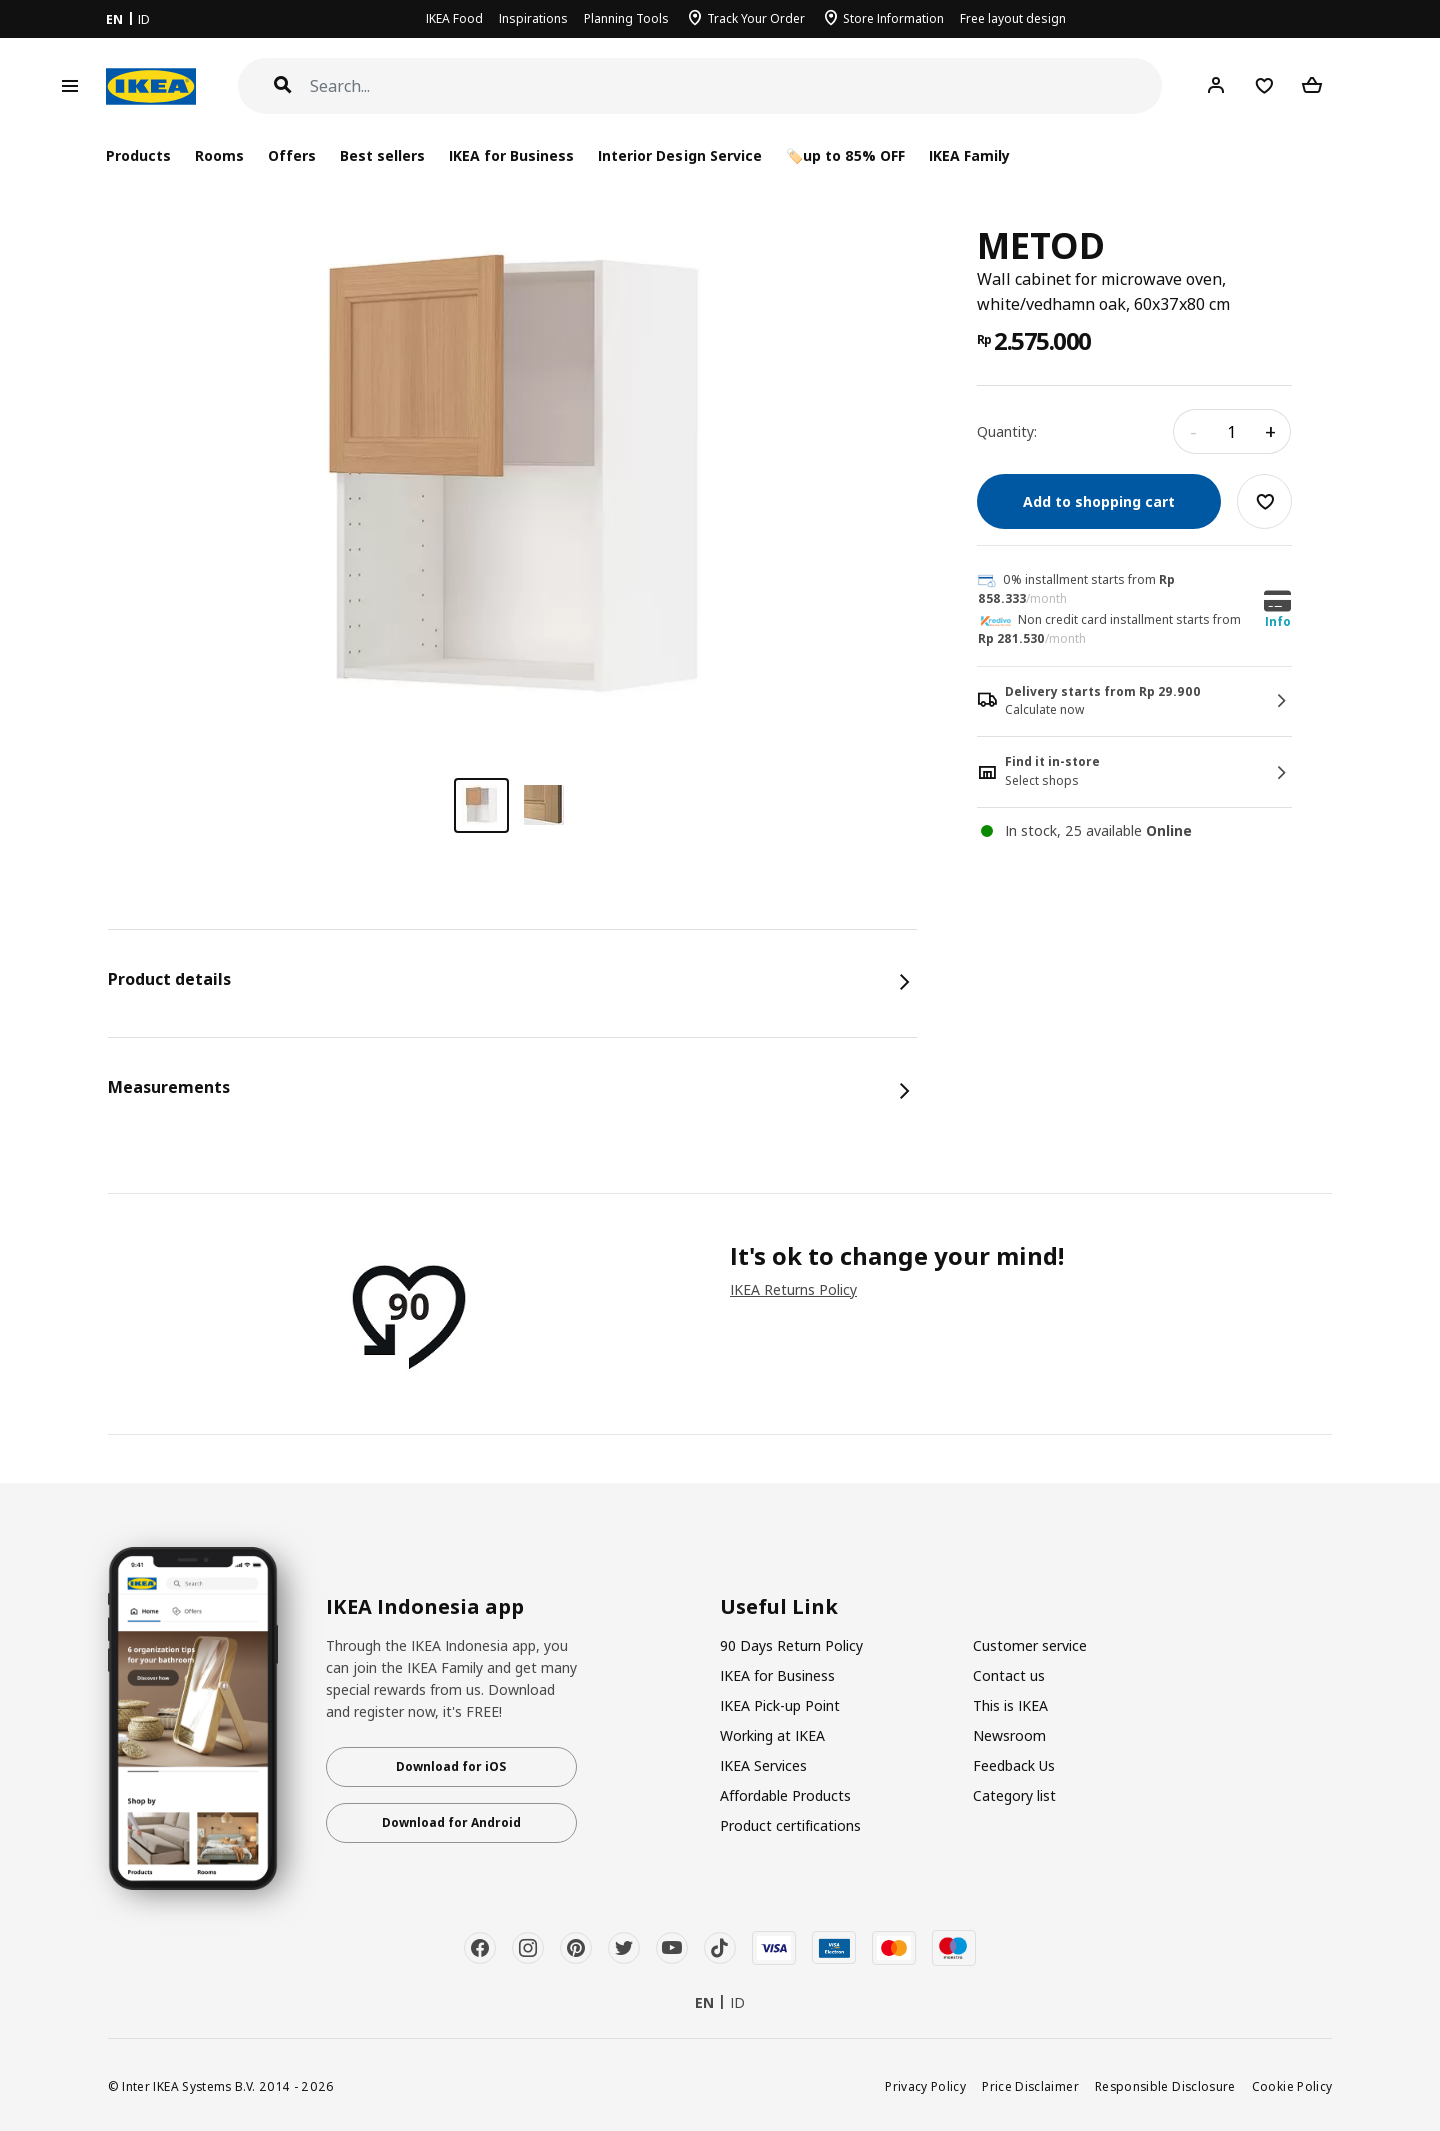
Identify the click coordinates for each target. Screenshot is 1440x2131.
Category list (1014, 1795)
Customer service (1030, 1645)
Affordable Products (785, 1795)
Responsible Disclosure (1165, 2086)
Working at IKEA (772, 1735)
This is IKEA (1010, 1705)
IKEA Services (763, 1765)
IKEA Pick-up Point (780, 1705)
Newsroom (1009, 1735)
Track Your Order (756, 18)
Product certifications (790, 1825)
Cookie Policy (1292, 2086)
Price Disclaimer (1030, 2086)
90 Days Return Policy (791, 1645)
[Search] (736, 86)
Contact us (1009, 1675)
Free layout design (1013, 18)
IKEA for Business (511, 155)
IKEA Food (454, 18)
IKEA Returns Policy (793, 1289)
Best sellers (382, 155)
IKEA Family (969, 155)
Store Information (893, 18)
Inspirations (533, 18)
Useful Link (779, 1607)
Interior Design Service (679, 155)
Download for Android (451, 1822)
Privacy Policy (925, 2086)
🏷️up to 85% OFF (845, 155)
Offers (292, 155)
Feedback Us (1014, 1765)
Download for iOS (451, 1766)
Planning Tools (626, 18)
